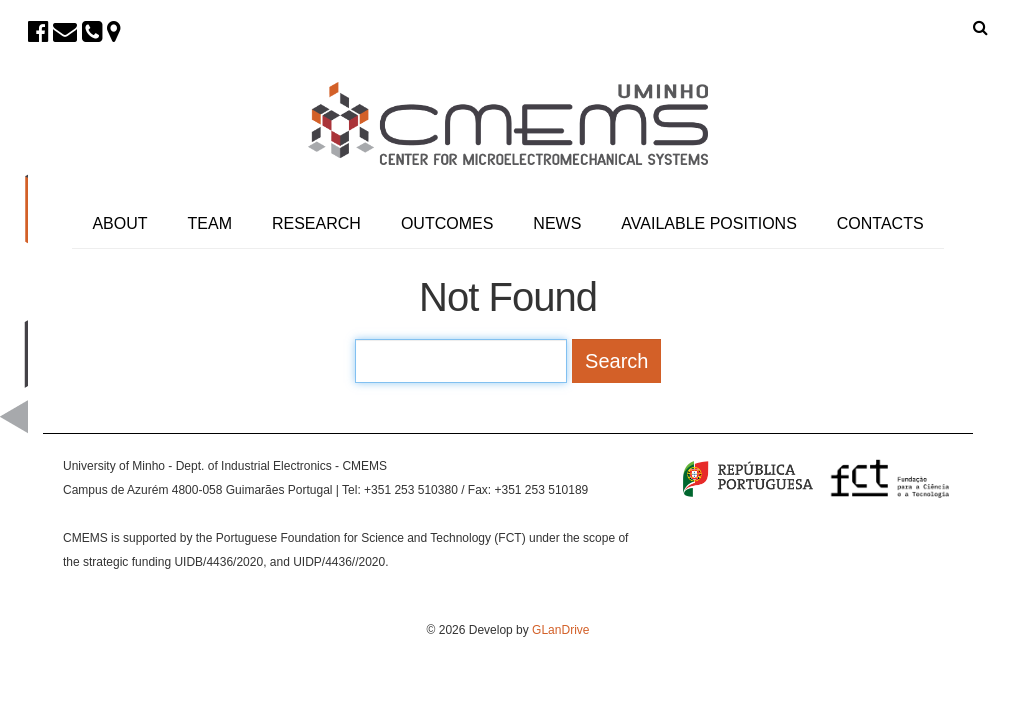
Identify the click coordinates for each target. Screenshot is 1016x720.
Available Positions (708, 223)
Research (316, 223)
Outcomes (447, 223)
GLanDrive (560, 630)
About (119, 223)
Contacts (880, 223)
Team (210, 223)
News (557, 223)
